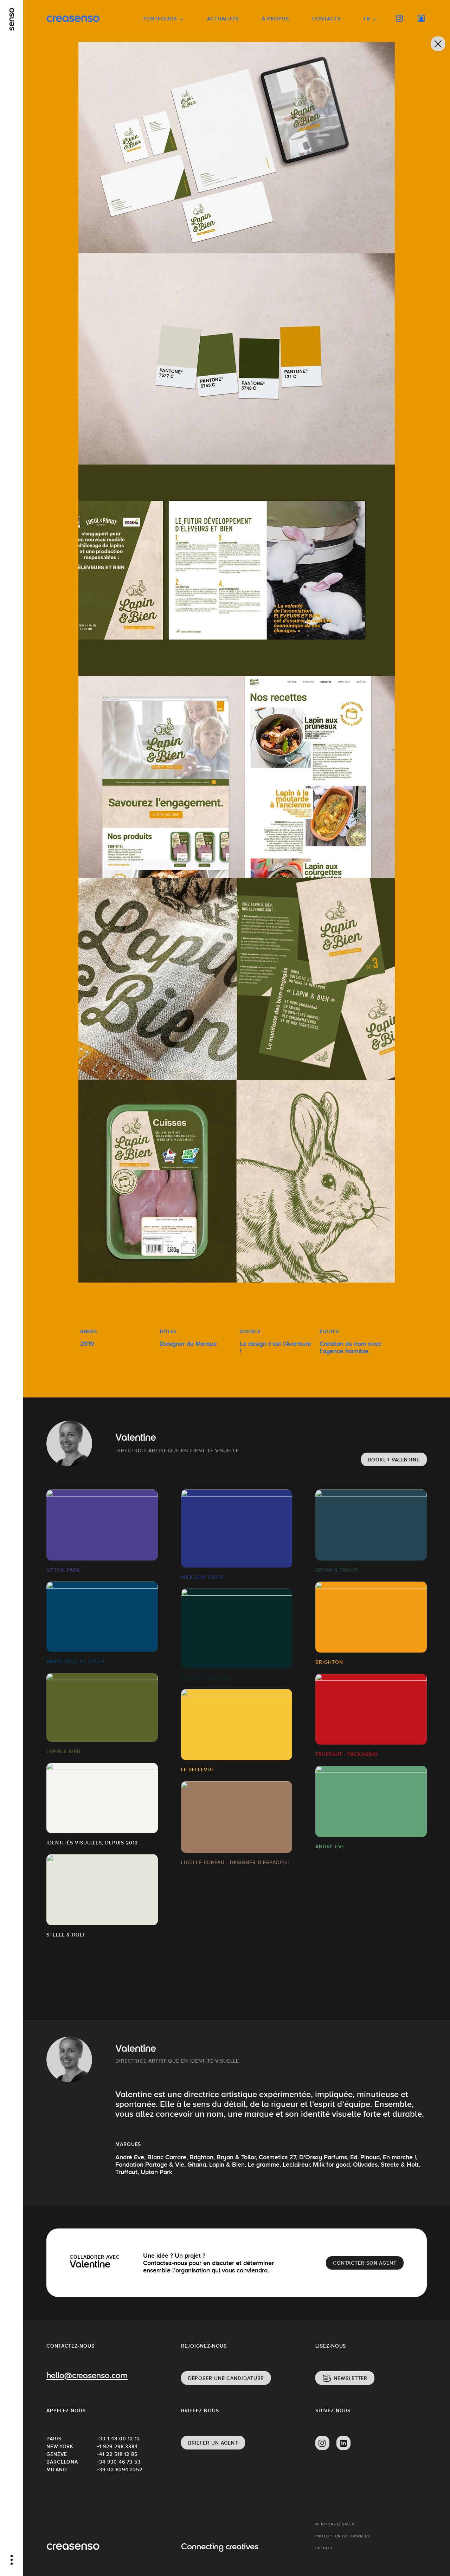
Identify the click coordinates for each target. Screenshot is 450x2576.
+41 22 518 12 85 (117, 2454)
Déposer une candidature (226, 2378)
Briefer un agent (213, 2443)
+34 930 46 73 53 (119, 2461)
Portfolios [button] (160, 18)
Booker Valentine (394, 1459)
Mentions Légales (334, 2524)
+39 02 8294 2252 (119, 2469)
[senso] (11, 19)
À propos (275, 18)
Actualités (223, 18)
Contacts (326, 18)
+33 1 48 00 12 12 (118, 2438)
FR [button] (367, 18)
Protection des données (342, 2536)
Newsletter (350, 2378)
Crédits (323, 2548)
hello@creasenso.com (87, 2376)
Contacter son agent (365, 2263)
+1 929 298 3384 (117, 2446)
